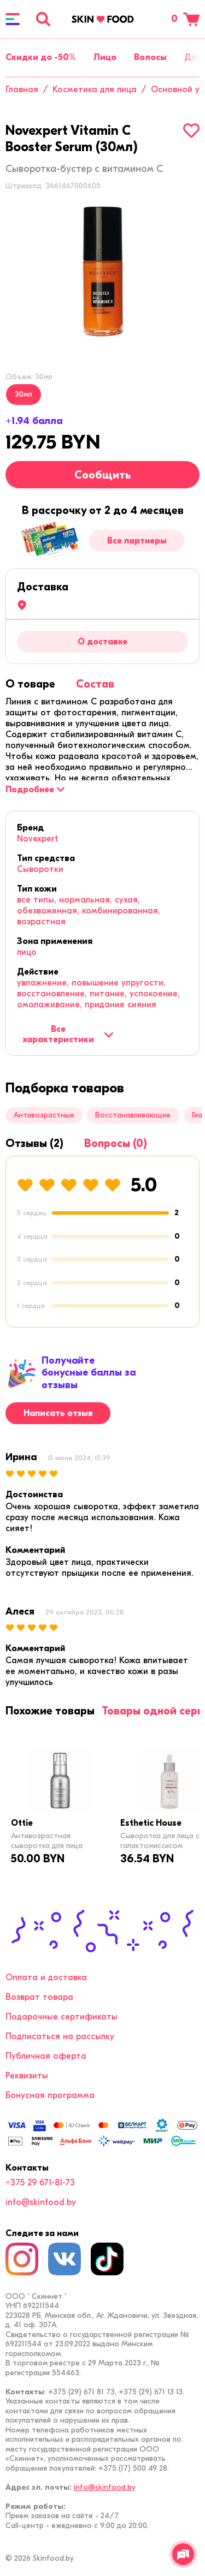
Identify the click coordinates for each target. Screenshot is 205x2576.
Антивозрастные (44, 1115)
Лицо (104, 57)
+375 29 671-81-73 (40, 2182)
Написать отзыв (58, 1413)
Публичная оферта (45, 2056)
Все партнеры (137, 541)
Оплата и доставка (46, 1977)
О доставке (102, 642)
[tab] (30, 684)
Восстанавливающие (133, 1115)
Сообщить (102, 475)
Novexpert (37, 839)
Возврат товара (39, 1997)
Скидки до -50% (40, 57)
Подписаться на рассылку (59, 2036)
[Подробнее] (35, 789)
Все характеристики (68, 1034)
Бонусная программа (50, 2095)
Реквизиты (26, 2076)
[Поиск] (43, 19)
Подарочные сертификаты (61, 2017)
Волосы (150, 57)
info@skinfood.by (40, 2202)
